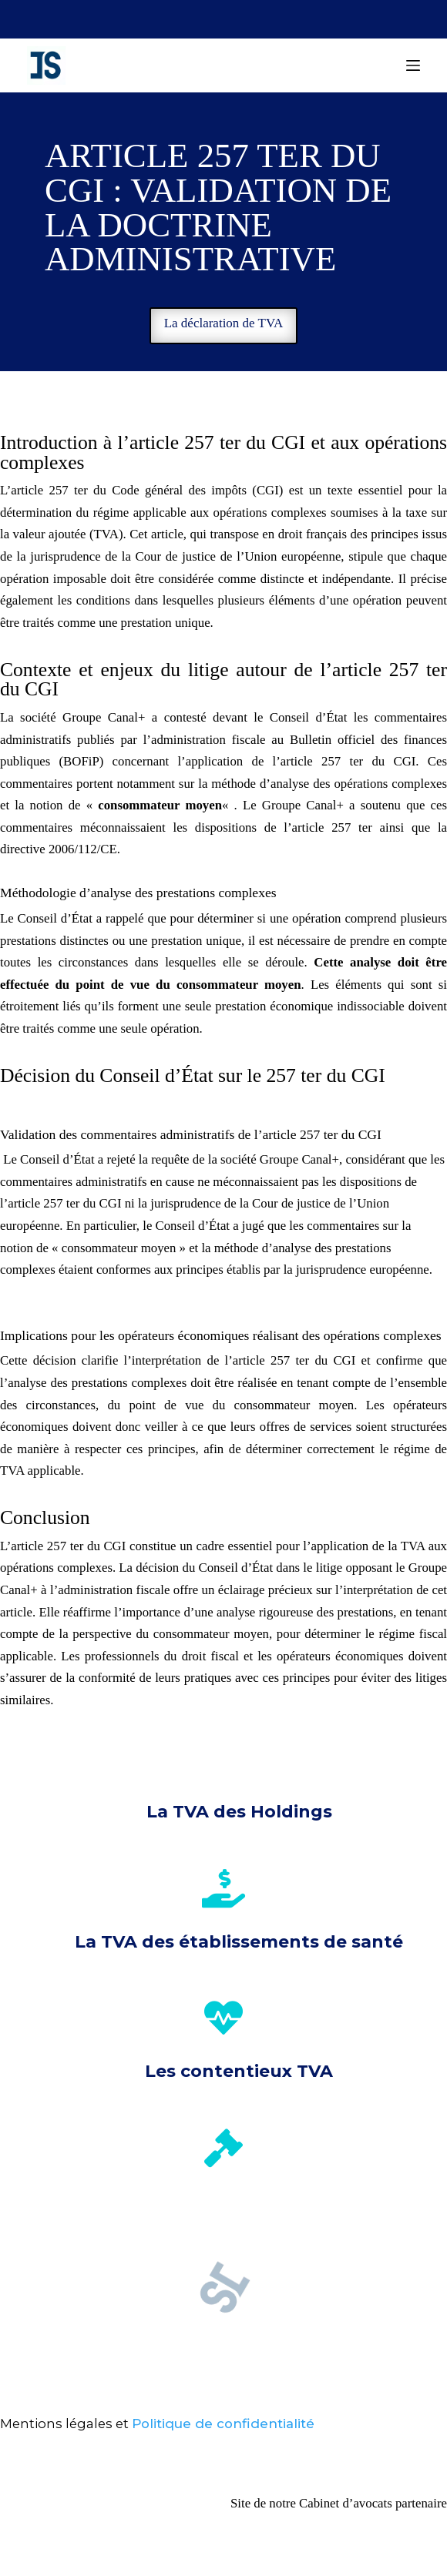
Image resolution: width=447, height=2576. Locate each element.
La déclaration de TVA (224, 323)
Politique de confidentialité (223, 2423)
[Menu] (413, 65)
